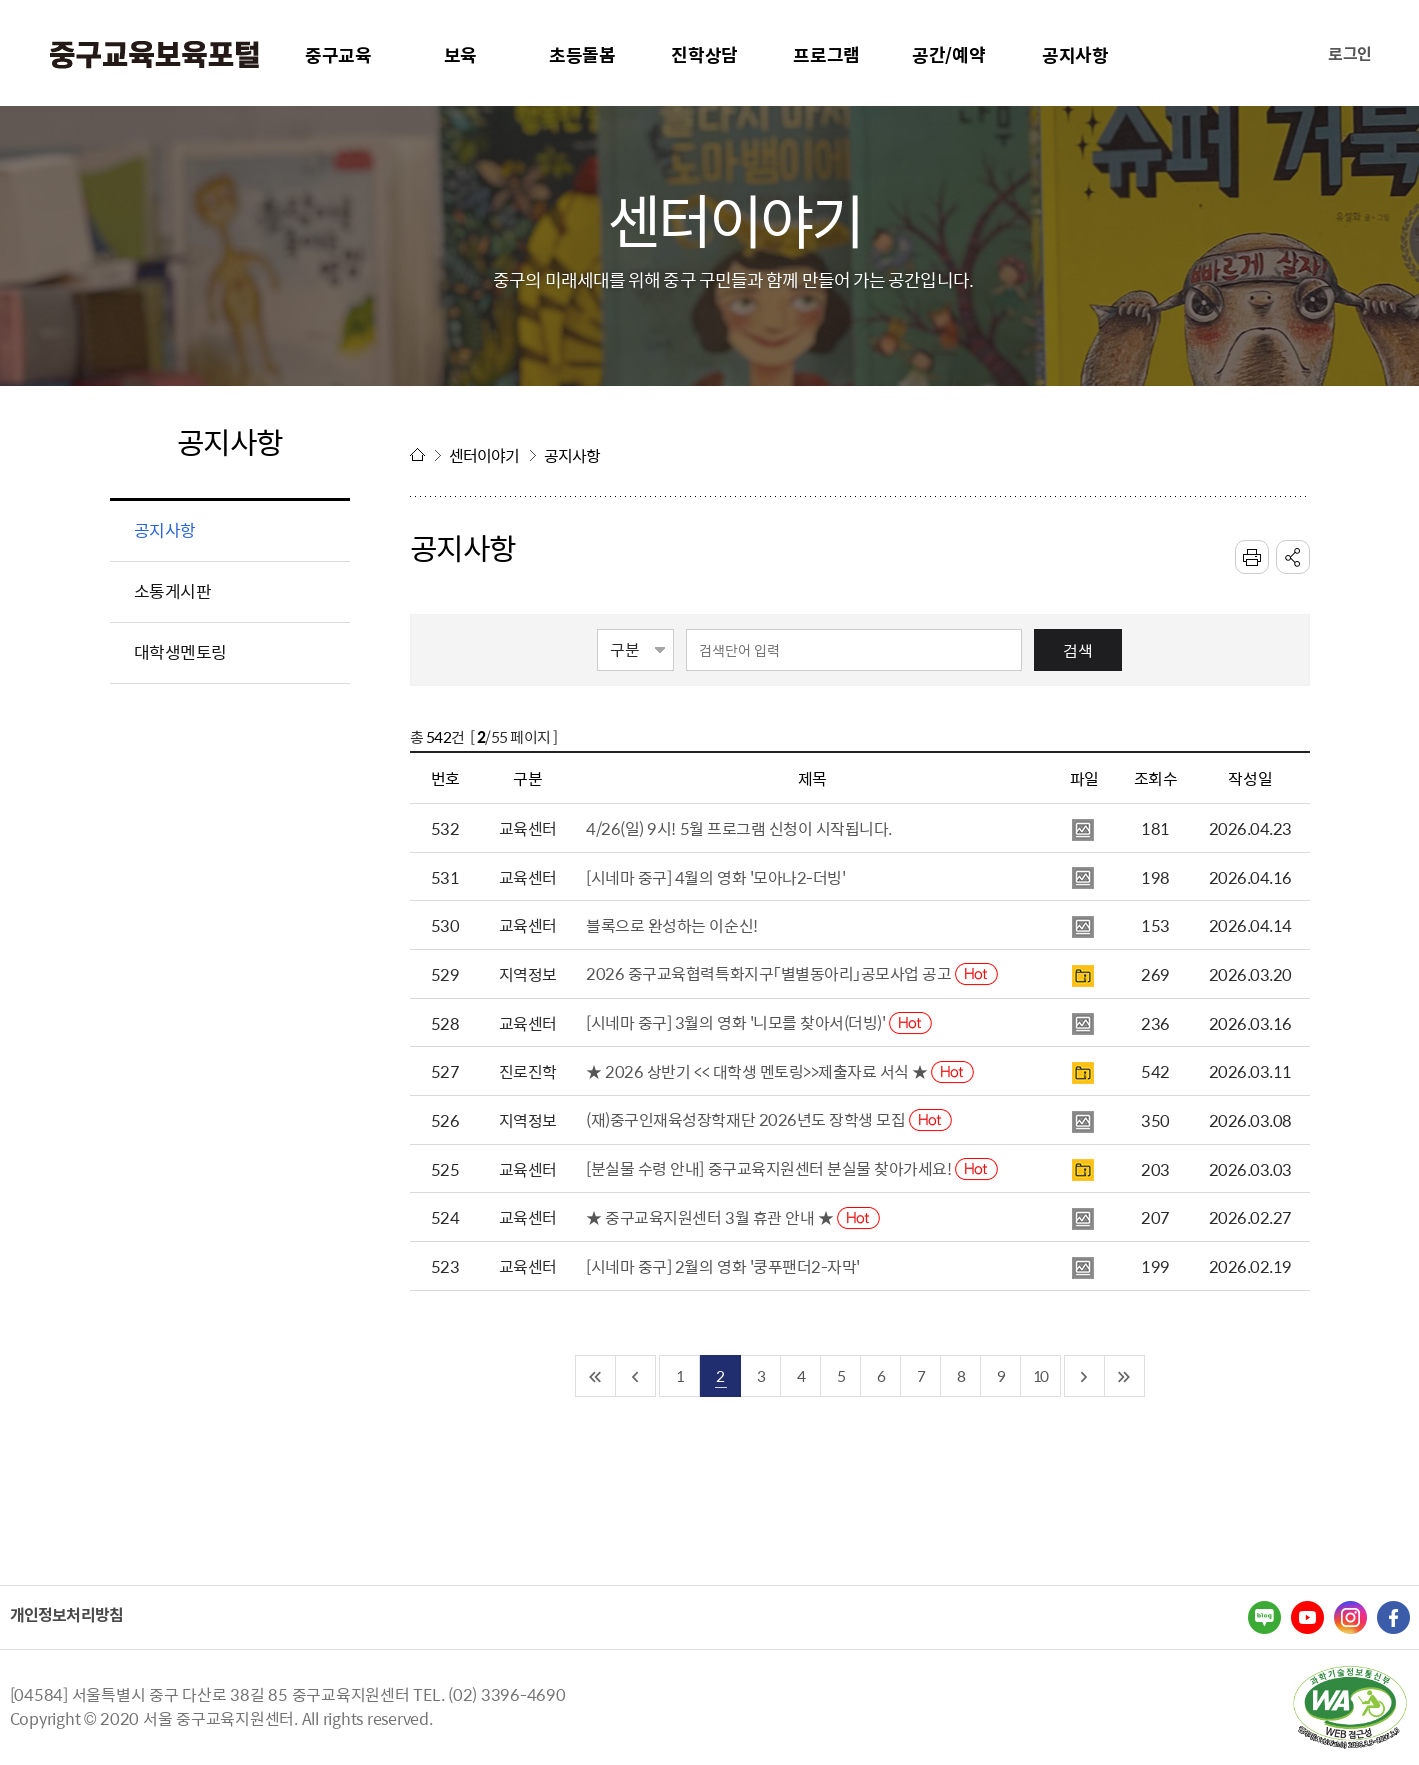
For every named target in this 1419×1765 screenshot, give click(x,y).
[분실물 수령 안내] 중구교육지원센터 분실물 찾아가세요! (792, 1168)
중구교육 (338, 54)
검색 (1078, 650)
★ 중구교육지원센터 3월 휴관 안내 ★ (732, 1217)
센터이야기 (484, 455)
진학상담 (704, 54)
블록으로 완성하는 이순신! (671, 925)
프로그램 (826, 54)
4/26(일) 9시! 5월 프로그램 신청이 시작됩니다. (739, 828)
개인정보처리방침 (67, 1614)
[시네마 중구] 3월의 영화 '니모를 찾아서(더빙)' (759, 1022)
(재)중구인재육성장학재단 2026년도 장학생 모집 (769, 1119)
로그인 (1350, 53)
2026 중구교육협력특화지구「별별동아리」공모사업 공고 (792, 973)
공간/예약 (949, 54)
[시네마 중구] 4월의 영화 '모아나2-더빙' (715, 877)
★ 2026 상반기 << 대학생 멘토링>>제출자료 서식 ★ (780, 1071)
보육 (461, 54)
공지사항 (1075, 54)
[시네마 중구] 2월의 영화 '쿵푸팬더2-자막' (723, 1266)
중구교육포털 (154, 54)
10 (1040, 1375)
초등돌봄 (582, 54)
